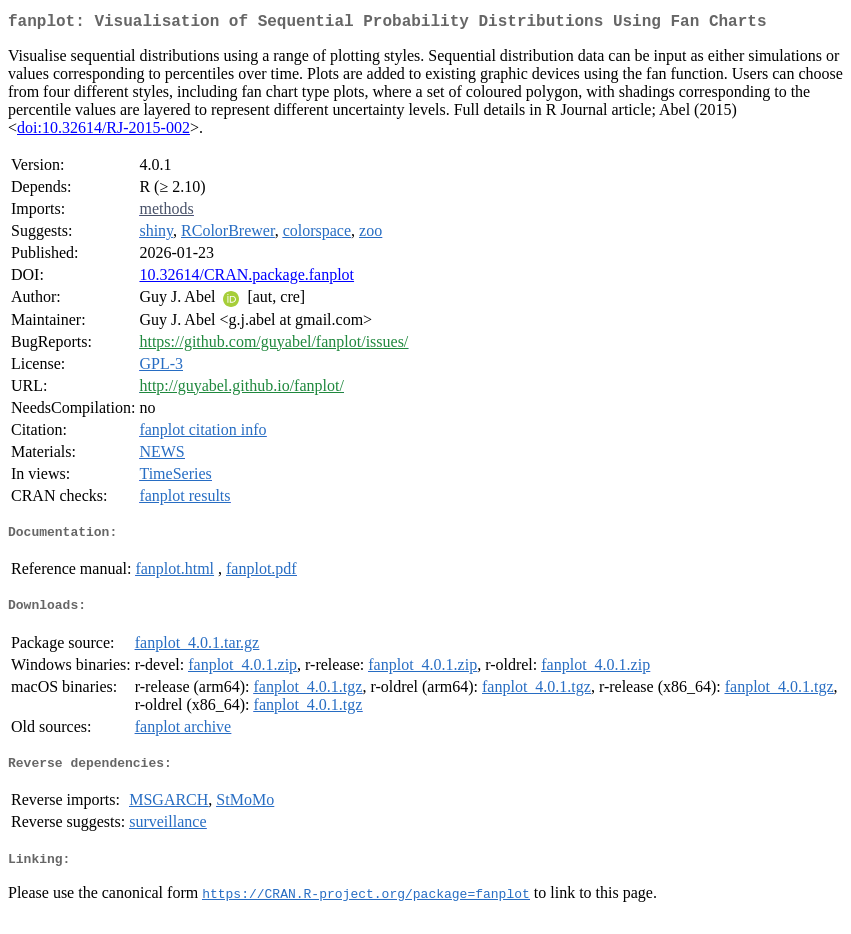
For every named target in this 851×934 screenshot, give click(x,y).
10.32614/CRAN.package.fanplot (246, 278)
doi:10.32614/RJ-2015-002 (103, 131)
